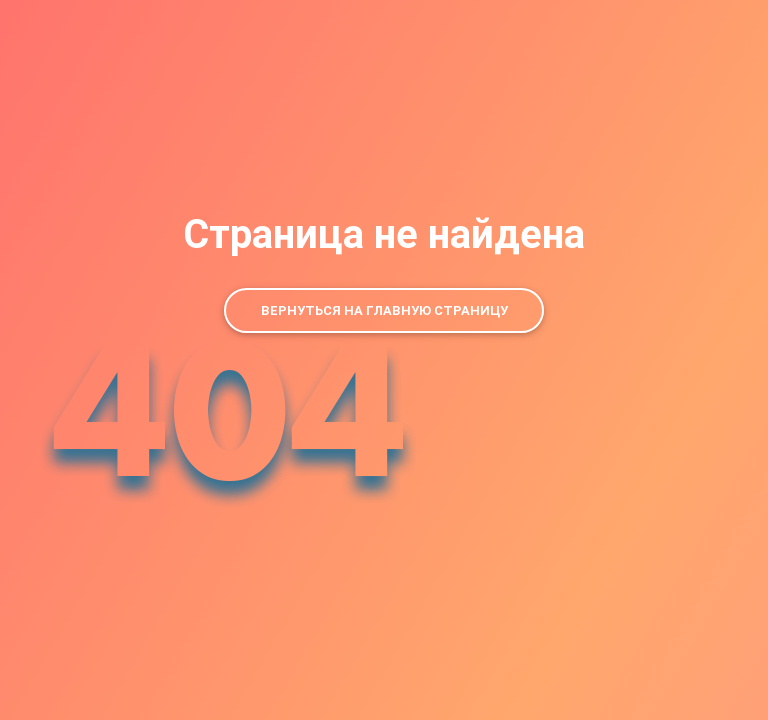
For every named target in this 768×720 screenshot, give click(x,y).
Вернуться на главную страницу (384, 310)
